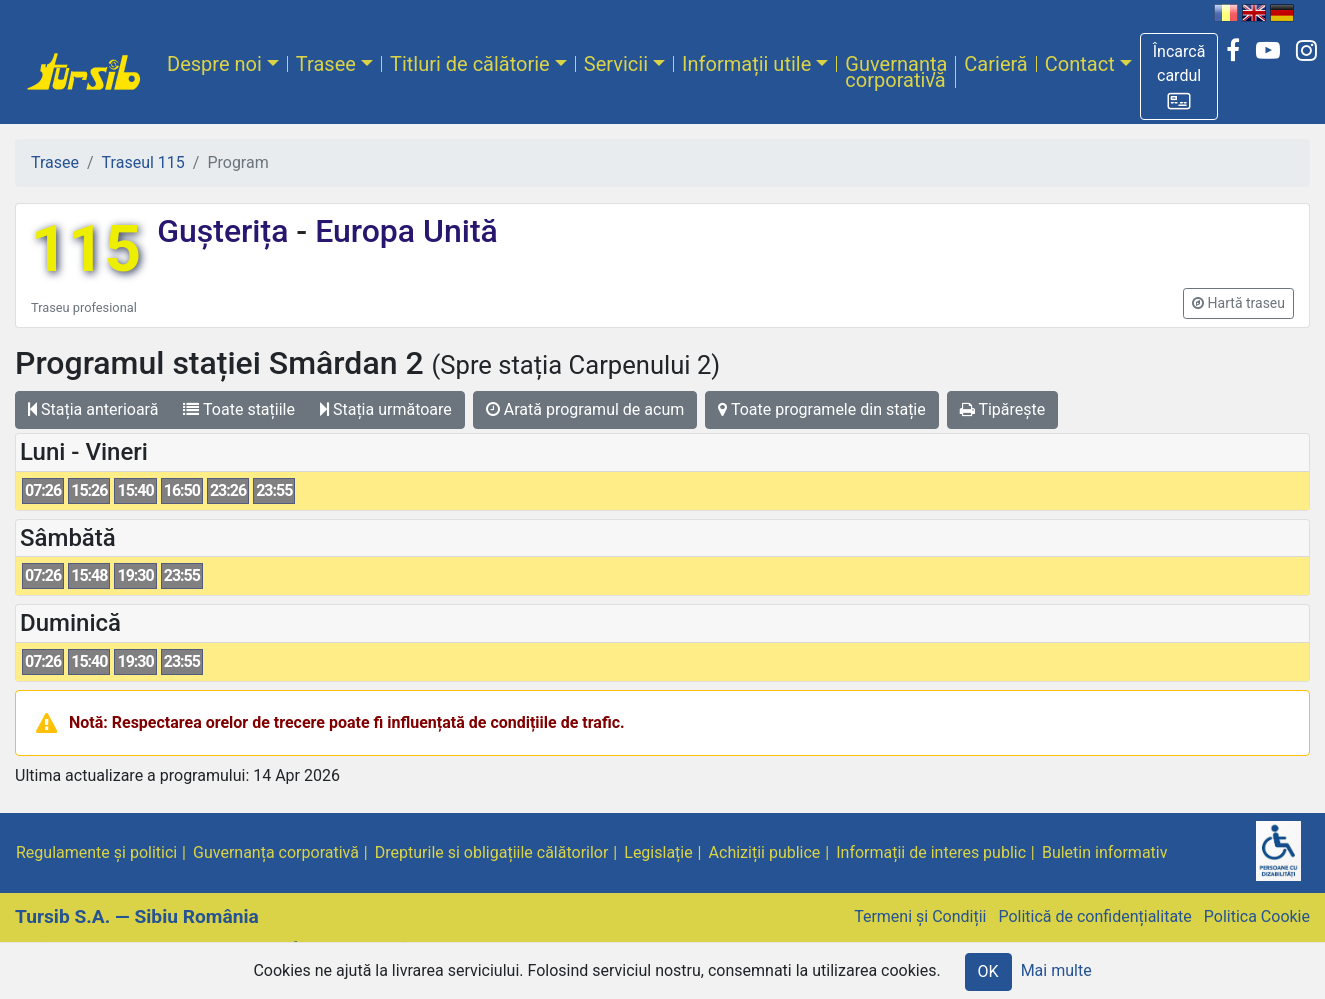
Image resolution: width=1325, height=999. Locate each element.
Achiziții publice (765, 852)
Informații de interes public (931, 852)
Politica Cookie (1257, 916)
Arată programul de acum (585, 409)
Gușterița (226, 231)
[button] (1179, 76)
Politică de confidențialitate (1094, 916)
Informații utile (746, 64)
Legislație (658, 852)
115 (86, 249)
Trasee (326, 64)
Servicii (616, 64)
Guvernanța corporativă (896, 72)
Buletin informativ (1105, 852)
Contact (1080, 64)
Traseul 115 (143, 162)
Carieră (995, 64)
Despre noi (214, 64)
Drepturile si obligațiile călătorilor (492, 852)
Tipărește (1003, 409)
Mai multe (1056, 970)
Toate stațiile (239, 409)
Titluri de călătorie (470, 64)
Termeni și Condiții (920, 916)
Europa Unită (402, 231)
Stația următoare (386, 409)
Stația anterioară (93, 409)
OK (988, 971)
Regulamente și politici (96, 852)
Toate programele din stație (822, 409)
